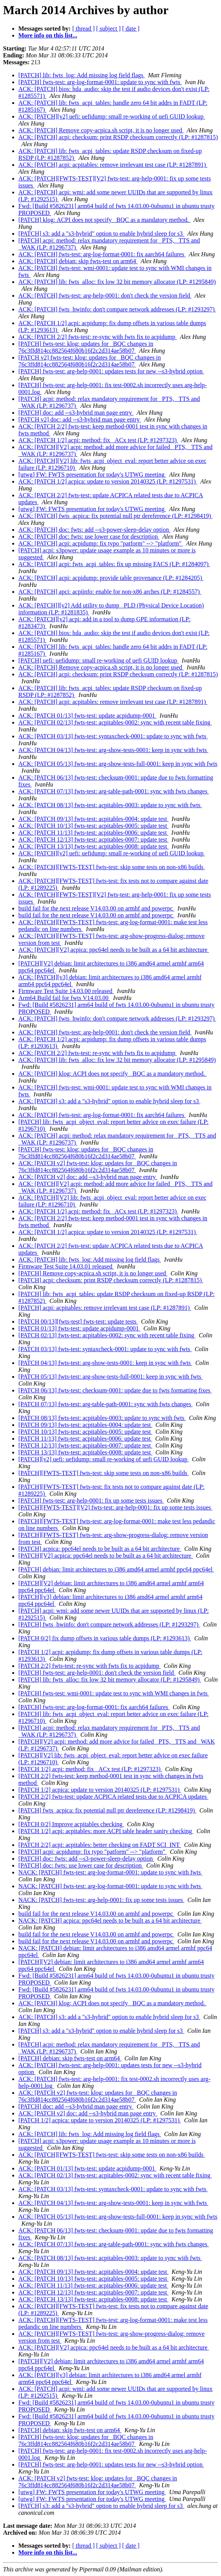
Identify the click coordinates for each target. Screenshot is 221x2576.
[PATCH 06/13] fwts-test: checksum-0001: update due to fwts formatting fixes (115, 1390)
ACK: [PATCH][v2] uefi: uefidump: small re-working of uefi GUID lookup (111, 116)
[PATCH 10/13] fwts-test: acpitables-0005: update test (85, 1431)
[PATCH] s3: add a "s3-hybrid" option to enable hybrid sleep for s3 (101, 233)
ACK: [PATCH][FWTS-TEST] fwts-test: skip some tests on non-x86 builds (111, 867)
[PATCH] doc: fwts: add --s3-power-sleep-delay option (86, 1858)
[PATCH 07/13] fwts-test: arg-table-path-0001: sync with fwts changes (105, 1404)
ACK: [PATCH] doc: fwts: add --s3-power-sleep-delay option (94, 529)
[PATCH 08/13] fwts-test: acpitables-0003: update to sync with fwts (102, 1418)
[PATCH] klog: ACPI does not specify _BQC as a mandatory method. (104, 220)
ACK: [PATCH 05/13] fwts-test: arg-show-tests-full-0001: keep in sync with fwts (117, 763)
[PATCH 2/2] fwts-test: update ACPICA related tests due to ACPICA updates (113, 1796)
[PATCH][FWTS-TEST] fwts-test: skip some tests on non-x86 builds (103, 1473)
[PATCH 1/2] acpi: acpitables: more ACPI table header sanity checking (105, 1831)
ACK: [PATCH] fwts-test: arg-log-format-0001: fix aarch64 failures (102, 254)
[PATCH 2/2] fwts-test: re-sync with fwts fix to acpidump (89, 1666)
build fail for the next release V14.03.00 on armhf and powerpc (96, 908)
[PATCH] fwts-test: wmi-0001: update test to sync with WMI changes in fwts (113, 1693)
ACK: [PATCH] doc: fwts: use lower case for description (88, 536)
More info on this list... (47, 35)
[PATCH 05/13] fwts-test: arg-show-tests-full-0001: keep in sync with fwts (110, 1376)
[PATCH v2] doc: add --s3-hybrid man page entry (79, 419)
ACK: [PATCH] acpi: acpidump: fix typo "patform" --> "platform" (100, 543)
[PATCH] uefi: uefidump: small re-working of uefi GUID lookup (98, 660)
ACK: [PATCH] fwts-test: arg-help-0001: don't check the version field (105, 295)
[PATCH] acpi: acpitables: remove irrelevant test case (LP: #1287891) (104, 1307)
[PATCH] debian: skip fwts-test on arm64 (70, 2058)
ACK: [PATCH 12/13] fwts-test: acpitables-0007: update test (93, 839)
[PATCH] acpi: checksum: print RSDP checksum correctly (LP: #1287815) (110, 1280)
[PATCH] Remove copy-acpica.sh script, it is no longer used (92, 1273)
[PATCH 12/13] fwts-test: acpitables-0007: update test (85, 1445)
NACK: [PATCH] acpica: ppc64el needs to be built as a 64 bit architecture (110, 1920)
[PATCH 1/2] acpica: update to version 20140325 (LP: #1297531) (99, 1789)
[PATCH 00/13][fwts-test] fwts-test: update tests (78, 1321)
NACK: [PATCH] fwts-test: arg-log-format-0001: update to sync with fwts (110, 1872)
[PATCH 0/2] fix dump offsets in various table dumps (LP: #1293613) (104, 1638)
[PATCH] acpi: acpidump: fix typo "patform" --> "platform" (92, 1851)
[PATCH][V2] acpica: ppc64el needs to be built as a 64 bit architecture (105, 1555)
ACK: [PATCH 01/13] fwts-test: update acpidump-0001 (87, 715)
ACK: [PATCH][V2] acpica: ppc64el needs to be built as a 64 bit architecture (113, 949)
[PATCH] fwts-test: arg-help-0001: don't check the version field (97, 1672)
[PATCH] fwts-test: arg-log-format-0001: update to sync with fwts (100, 82)
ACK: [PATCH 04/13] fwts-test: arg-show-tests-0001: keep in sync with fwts (113, 750)
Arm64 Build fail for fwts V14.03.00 (64, 998)
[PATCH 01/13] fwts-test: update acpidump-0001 (79, 1328)
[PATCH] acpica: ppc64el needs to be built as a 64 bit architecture (99, 1548)
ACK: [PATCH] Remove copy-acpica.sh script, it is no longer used (101, 130)
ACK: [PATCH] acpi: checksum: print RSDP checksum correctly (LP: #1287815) (118, 137)
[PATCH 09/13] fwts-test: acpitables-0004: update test (85, 1425)
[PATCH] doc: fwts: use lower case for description (80, 1865)
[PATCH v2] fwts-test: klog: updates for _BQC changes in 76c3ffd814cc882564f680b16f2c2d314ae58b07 (89, 361)
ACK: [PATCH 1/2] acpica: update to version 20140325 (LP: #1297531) (107, 481)
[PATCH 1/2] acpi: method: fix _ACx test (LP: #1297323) (90, 1769)
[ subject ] (108, 28)
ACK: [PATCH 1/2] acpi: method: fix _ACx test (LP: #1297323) (98, 440)
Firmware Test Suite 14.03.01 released (66, 1266)
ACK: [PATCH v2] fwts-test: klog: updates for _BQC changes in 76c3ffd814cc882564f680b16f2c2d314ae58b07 (97, 1166)
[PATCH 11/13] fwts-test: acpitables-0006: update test (85, 1438)
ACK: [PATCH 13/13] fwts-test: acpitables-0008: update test (93, 846)
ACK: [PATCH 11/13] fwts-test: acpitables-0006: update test (93, 832)
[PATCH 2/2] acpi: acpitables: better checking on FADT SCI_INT (99, 1845)
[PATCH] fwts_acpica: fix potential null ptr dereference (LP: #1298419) (107, 1810)
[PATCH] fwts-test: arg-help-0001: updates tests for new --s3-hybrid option (111, 371)
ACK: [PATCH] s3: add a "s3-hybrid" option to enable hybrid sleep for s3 (109, 1101)
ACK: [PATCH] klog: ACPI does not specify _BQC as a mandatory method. (112, 1073)
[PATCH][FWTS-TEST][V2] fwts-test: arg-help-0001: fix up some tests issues (115, 1507)
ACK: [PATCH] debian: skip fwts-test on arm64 (78, 261)
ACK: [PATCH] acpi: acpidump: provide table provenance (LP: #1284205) (110, 578)
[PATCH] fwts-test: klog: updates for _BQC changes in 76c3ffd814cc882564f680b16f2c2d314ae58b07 (85, 347)
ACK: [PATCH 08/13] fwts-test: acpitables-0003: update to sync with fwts (110, 805)
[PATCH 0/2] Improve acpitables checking (71, 1824)
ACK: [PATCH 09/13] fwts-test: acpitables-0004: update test (93, 819)
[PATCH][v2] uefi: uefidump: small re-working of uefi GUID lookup (103, 1459)
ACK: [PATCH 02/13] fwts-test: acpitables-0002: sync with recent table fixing (115, 722)
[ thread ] (83, 28)
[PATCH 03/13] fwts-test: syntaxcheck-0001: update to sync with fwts (105, 1349)
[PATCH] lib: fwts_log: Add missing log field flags (81, 75)
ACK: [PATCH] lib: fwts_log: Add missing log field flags (89, 1259)
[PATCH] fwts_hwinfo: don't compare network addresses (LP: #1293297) (109, 1624)
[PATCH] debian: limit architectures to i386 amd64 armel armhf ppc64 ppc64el (116, 1569)
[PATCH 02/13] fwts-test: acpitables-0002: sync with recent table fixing (107, 1335)
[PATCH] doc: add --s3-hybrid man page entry (75, 412)
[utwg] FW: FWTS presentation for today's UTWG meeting (92, 474)
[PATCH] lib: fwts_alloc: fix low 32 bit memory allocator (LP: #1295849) (109, 1679)
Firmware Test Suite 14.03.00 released (66, 991)
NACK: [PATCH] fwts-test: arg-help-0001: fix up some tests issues (101, 1900)
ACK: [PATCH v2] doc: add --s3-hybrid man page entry (87, 1177)
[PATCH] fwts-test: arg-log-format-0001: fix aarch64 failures (93, 1707)
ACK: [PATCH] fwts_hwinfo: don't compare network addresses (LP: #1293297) (117, 309)
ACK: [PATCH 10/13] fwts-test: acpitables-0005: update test (93, 825)
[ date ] (131, 28)
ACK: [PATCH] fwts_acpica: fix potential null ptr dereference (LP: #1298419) (115, 516)
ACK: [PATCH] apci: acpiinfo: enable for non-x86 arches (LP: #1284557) (109, 591)
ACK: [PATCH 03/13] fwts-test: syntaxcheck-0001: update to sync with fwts (113, 736)
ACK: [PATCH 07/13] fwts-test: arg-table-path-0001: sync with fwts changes (113, 791)
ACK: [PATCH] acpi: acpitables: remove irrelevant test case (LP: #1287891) (112, 164)
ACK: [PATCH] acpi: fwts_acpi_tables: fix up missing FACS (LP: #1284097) (114, 564)
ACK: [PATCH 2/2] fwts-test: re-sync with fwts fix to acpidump (97, 337)
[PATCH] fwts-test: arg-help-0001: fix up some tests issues (91, 1500)
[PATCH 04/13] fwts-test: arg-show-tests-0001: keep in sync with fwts (105, 1363)
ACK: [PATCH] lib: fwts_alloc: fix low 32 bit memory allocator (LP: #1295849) (117, 281)
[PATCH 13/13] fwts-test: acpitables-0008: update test (85, 1452)
